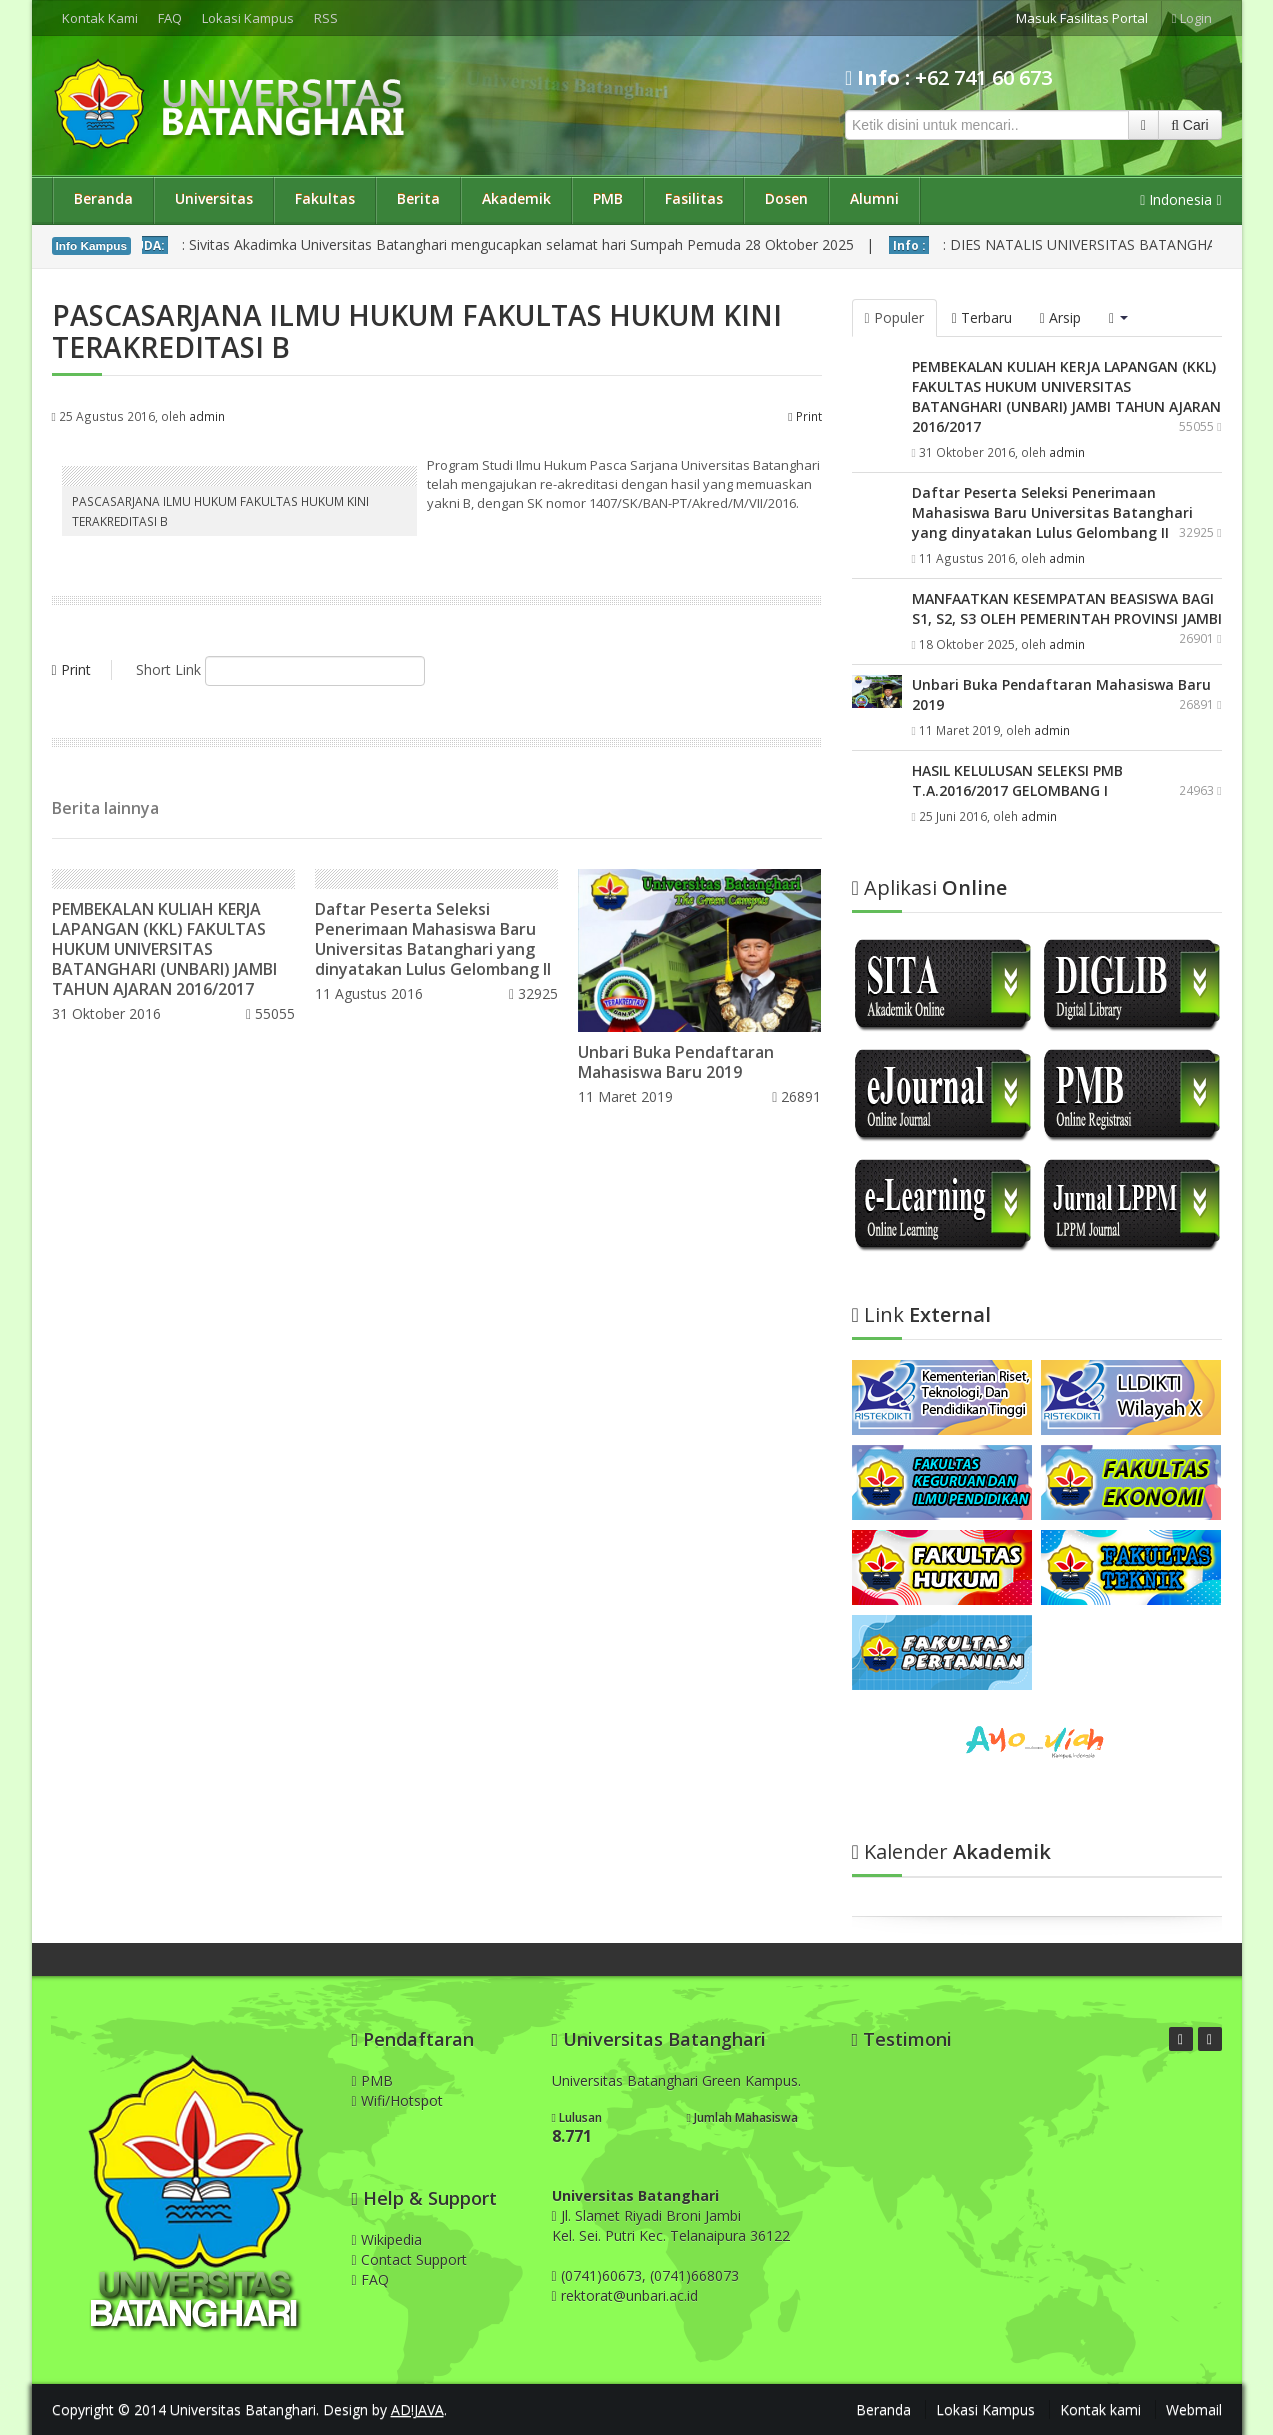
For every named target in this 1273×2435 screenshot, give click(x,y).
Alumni (874, 198)
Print (804, 416)
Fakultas (325, 198)
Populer (894, 317)
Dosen (786, 198)
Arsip (1060, 317)
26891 (796, 1096)
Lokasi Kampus (248, 18)
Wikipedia (387, 2239)
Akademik (516, 198)
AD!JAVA (417, 2409)
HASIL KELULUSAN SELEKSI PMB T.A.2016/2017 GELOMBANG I (1017, 780)
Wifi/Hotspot (397, 2100)
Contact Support (409, 2259)
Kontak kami (1100, 2409)
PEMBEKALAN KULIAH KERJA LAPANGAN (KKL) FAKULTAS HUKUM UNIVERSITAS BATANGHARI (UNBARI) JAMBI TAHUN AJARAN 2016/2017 (164, 949)
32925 (533, 993)
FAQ (170, 18)
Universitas (214, 198)
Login (1192, 18)
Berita (418, 198)
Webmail (1194, 2409)
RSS (326, 18)
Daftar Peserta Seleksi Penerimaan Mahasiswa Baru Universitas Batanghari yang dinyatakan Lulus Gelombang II (433, 939)
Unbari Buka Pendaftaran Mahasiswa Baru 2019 (676, 1062)
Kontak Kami (100, 18)
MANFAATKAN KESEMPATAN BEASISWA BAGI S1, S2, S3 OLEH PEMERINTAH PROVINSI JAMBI (1067, 608)
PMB (608, 198)
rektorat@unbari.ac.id (629, 2295)
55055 (270, 1013)
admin (207, 416)
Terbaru (982, 317)
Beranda (103, 198)
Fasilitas (694, 198)
